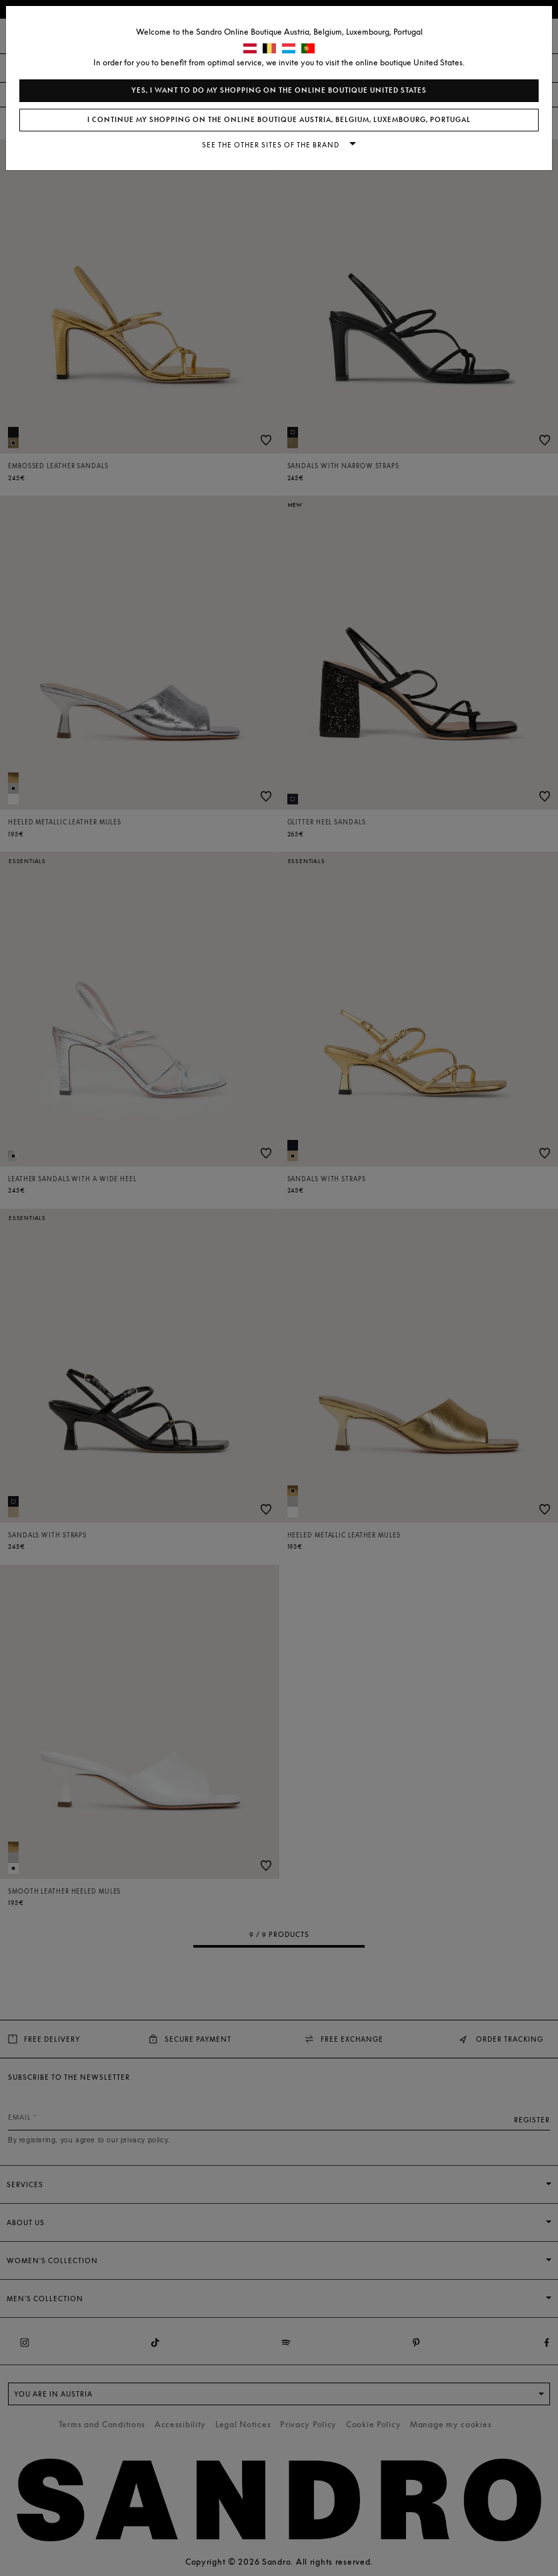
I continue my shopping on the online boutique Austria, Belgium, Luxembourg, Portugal (279, 119)
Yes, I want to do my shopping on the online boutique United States (279, 90)
